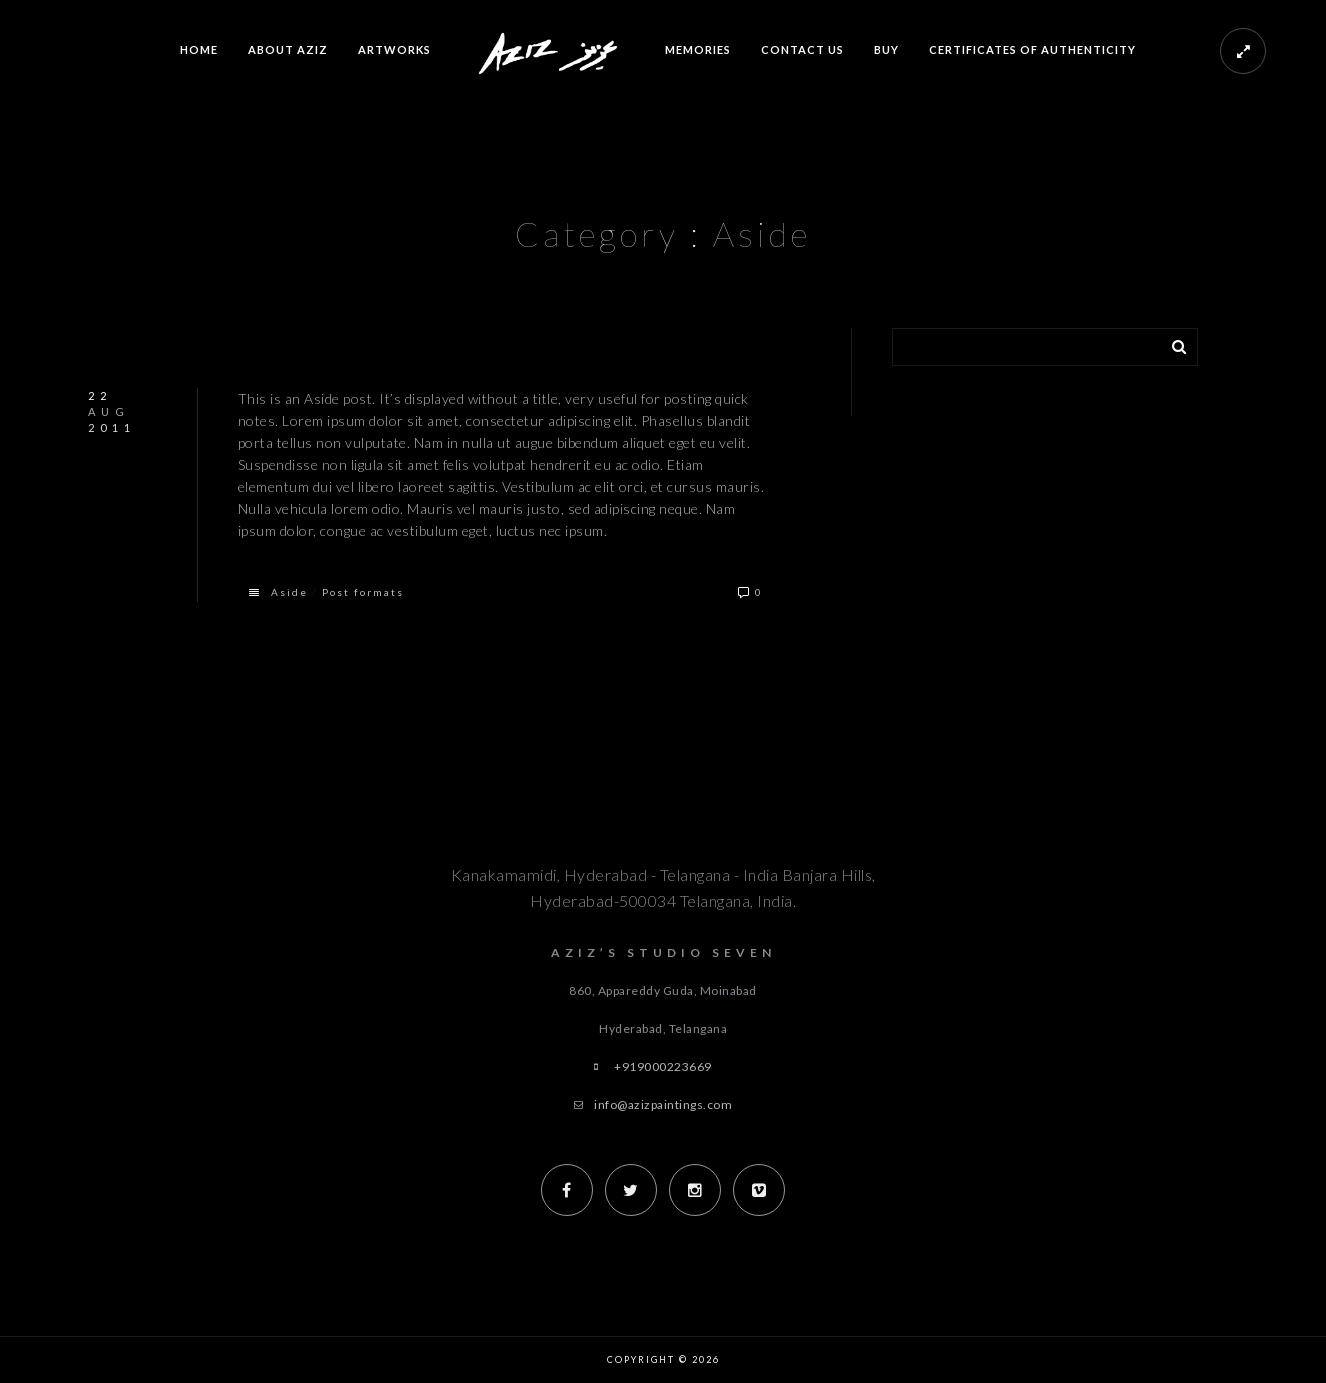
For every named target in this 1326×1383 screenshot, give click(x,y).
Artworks (394, 49)
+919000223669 (663, 1066)
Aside (289, 592)
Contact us (802, 49)
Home (199, 49)
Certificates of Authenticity (1032, 49)
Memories (698, 49)
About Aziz (288, 49)
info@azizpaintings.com (663, 1104)
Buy (886, 49)
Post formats (363, 592)
